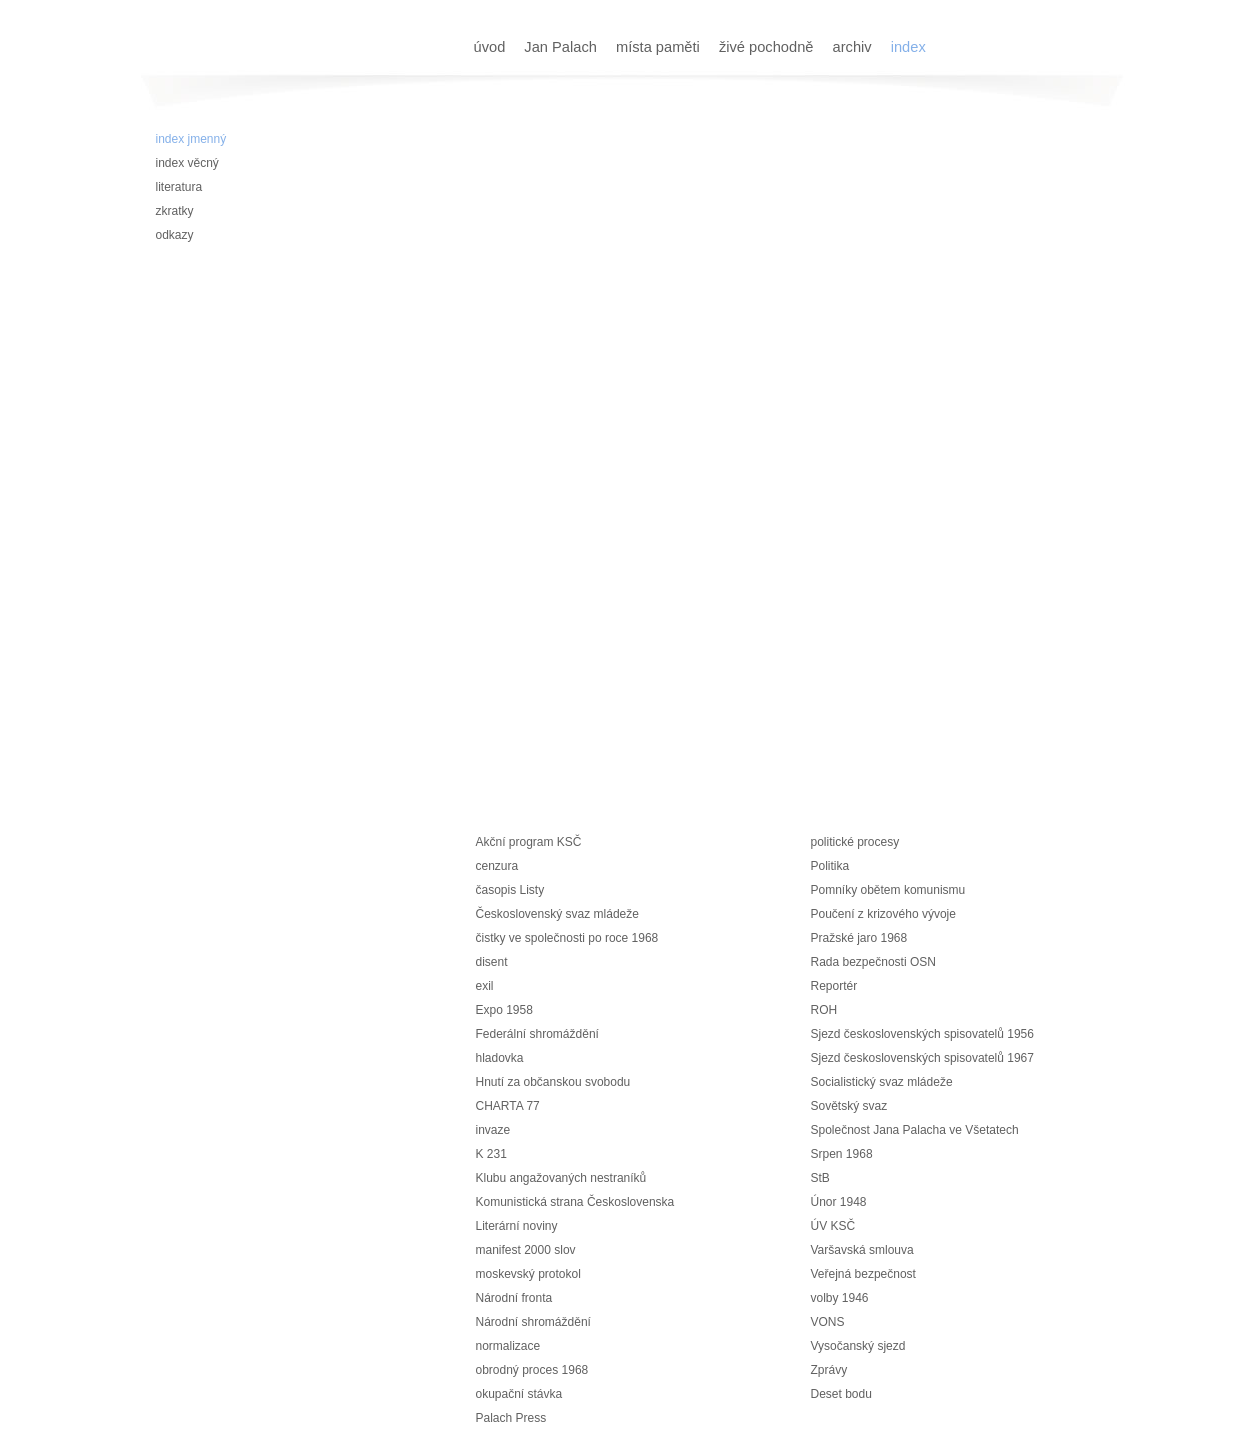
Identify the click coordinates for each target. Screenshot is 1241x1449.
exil (485, 986)
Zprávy (829, 1370)
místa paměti (660, 47)
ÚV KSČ (833, 1226)
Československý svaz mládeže (557, 914)
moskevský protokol (528, 1274)
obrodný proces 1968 (532, 1370)
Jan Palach (562, 47)
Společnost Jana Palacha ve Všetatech (915, 1130)
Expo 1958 (504, 1010)
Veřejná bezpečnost (863, 1274)
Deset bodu (841, 1394)
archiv (854, 47)
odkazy (175, 235)
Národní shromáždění (533, 1322)
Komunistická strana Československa (575, 1202)
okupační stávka (519, 1394)
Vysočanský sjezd (858, 1346)
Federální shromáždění (537, 1034)
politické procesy (855, 842)
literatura (179, 187)
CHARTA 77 (508, 1106)
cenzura (497, 866)
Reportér (834, 986)
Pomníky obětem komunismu (888, 890)
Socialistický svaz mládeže (882, 1082)
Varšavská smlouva (862, 1250)
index (908, 47)
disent (492, 962)
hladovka (500, 1058)
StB (820, 1178)
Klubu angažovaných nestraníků (561, 1178)
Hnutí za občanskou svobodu (553, 1082)
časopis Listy (510, 890)
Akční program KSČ (529, 842)
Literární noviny (517, 1226)
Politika (830, 866)
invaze (493, 1130)
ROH (824, 1010)
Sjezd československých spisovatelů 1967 (922, 1058)
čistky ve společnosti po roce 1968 (567, 938)
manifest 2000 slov (526, 1250)
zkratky (175, 211)
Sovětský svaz (849, 1106)
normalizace (508, 1346)
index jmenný (191, 139)
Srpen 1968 (842, 1154)
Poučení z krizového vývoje (883, 914)
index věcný (187, 163)
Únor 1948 (839, 1202)
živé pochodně (768, 47)
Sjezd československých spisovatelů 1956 (922, 1034)
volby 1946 (840, 1298)
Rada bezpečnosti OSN (873, 962)
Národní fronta (514, 1298)
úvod (492, 47)
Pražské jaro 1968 (859, 938)
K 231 (491, 1154)
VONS (828, 1322)
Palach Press (511, 1418)
